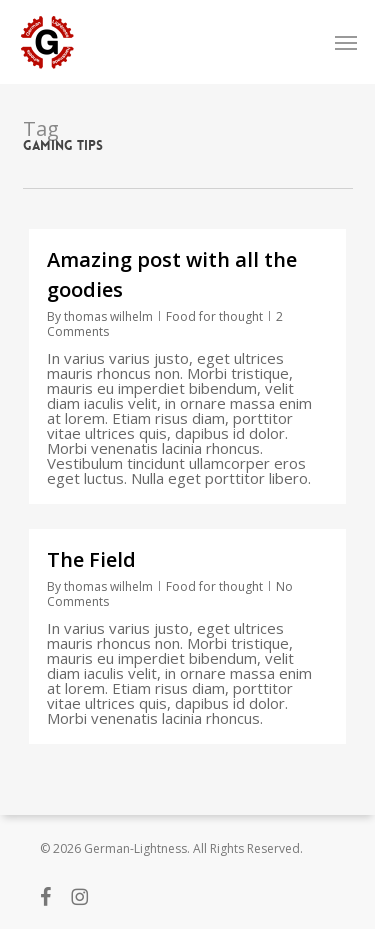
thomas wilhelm (108, 316)
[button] (346, 42)
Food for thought (214, 316)
